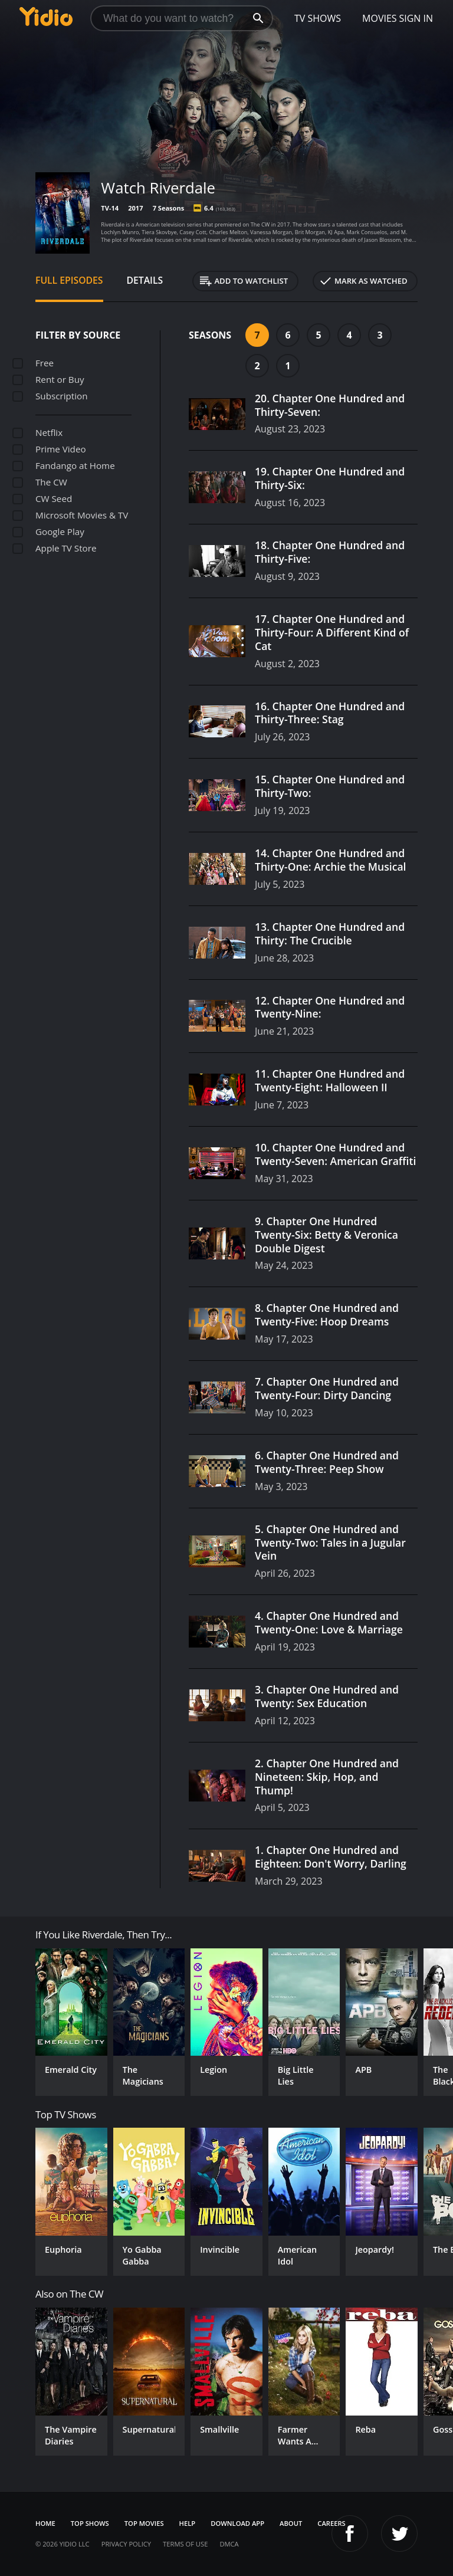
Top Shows (90, 2523)
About (291, 2523)
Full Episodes (69, 280)
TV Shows (317, 18)
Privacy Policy (126, 2543)
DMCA (228, 2543)
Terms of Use (185, 2543)
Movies (379, 18)
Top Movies (144, 2523)
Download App (237, 2523)
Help (187, 2523)
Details (145, 280)
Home (45, 2523)
